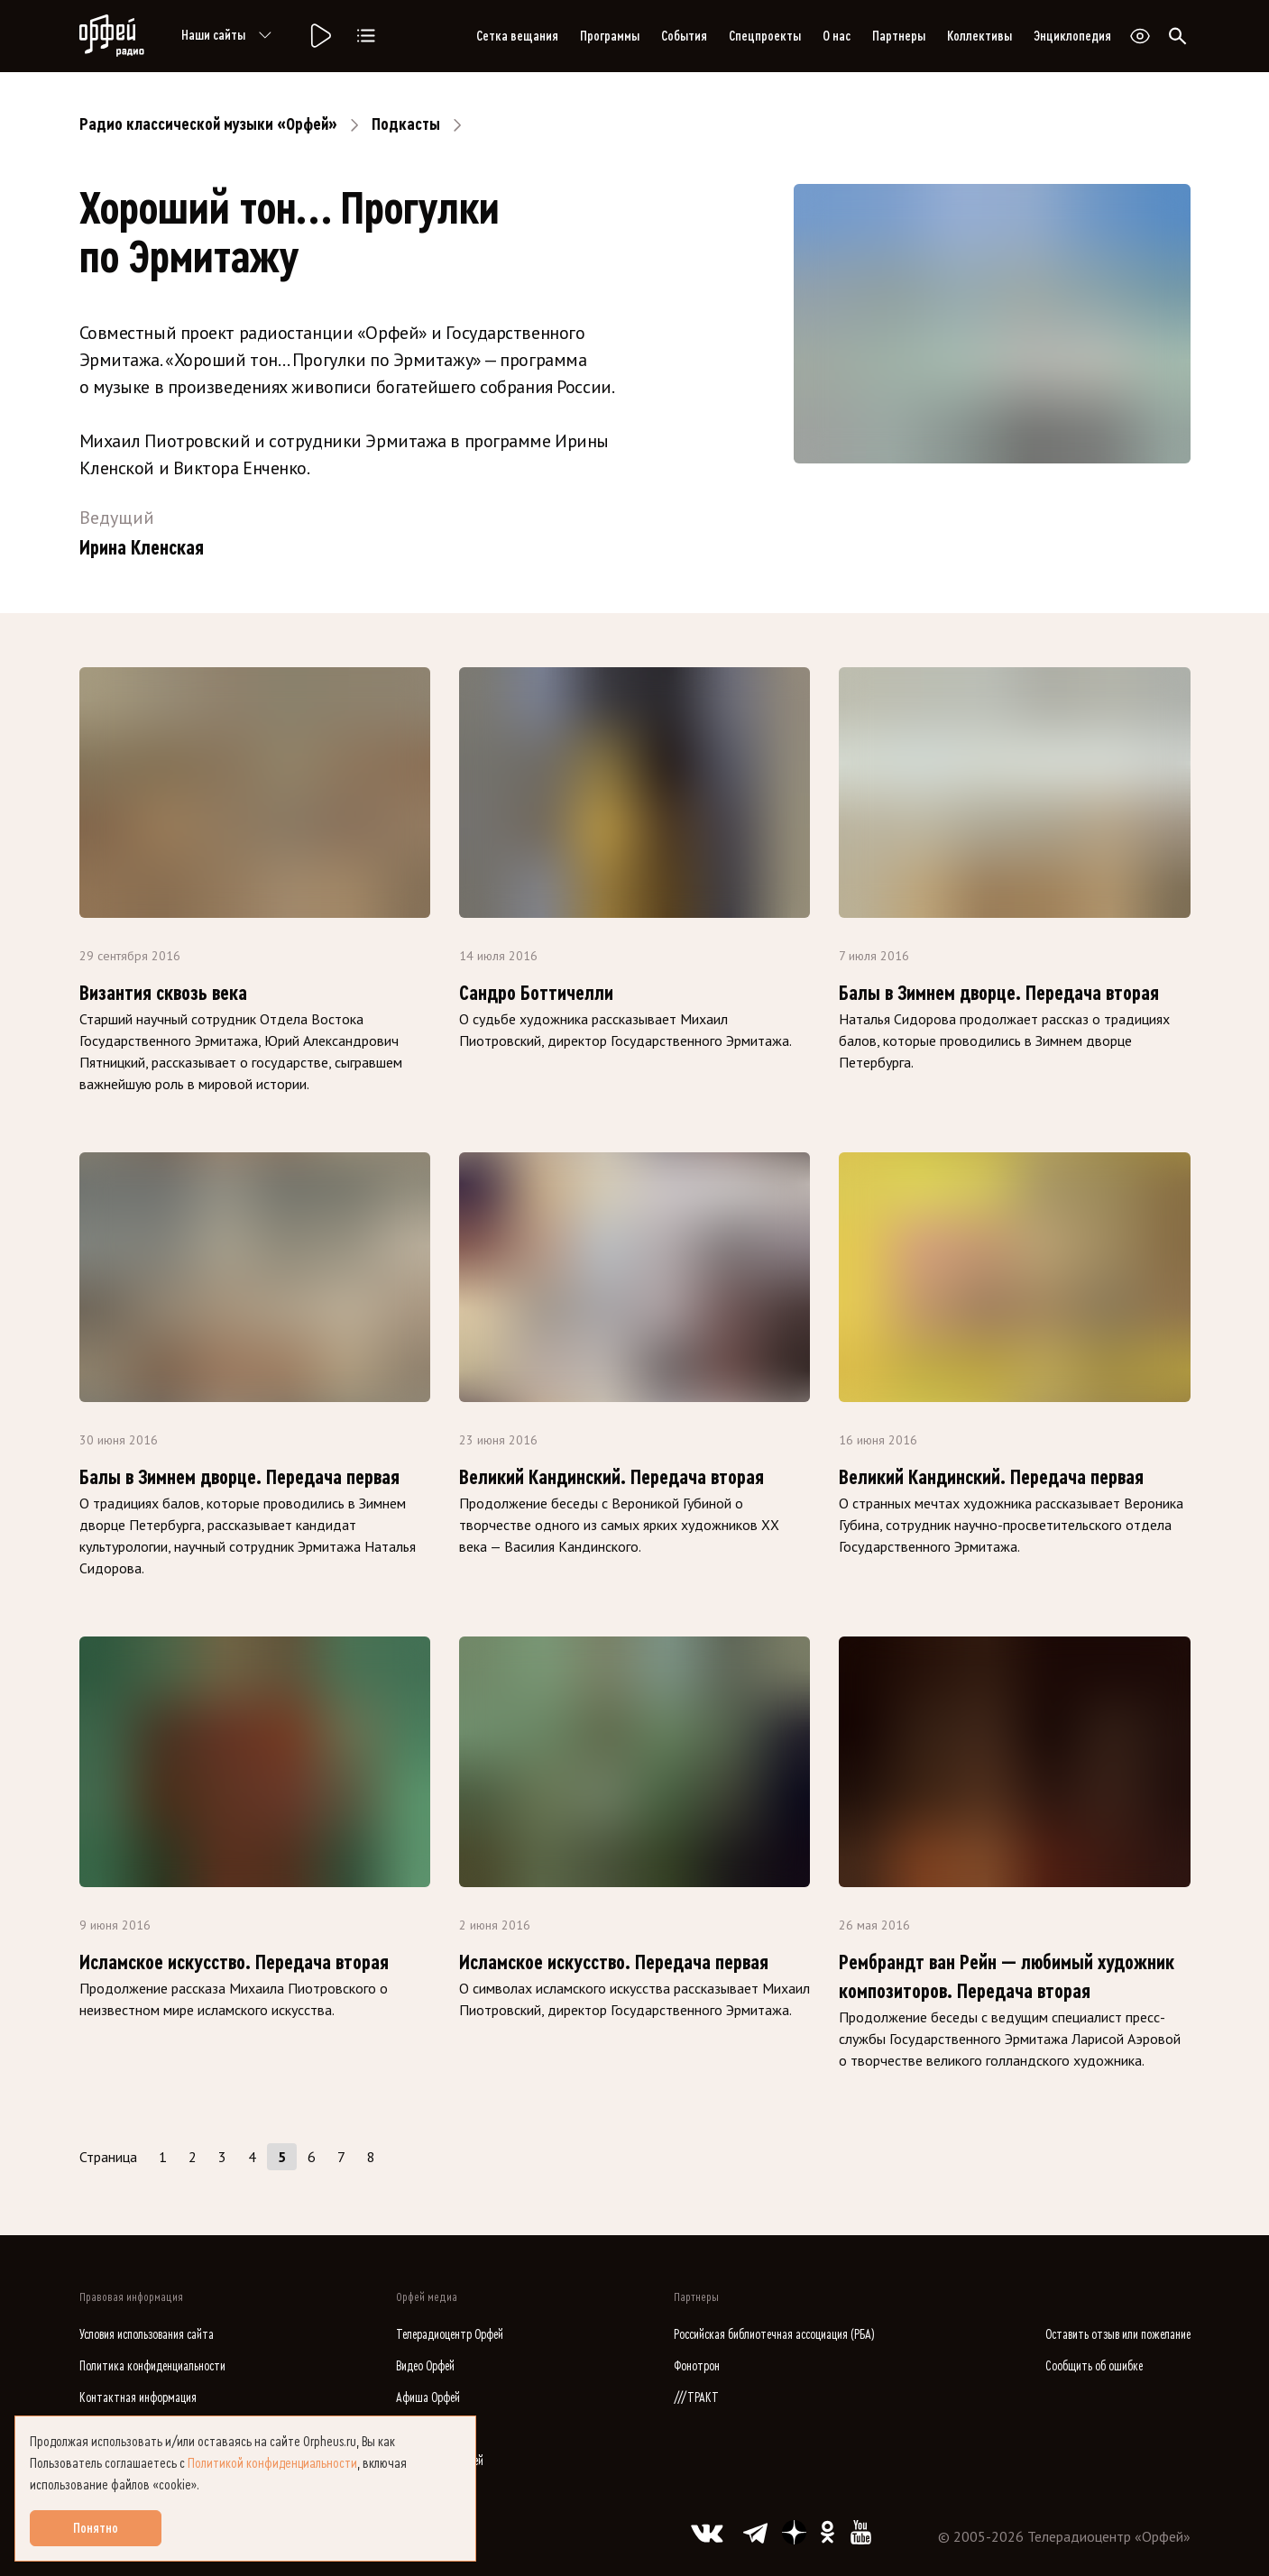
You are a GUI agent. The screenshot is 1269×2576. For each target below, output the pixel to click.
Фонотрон (697, 2366)
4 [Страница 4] (252, 2157)
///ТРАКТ (696, 2398)
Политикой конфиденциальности (272, 2463)
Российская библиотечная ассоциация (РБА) (774, 2335)
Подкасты (406, 124)
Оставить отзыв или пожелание (1118, 2335)
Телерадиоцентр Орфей (449, 2335)
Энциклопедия (1072, 36)
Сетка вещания (517, 36)
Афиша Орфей (428, 2398)
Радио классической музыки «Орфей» (208, 124)
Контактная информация (138, 2398)
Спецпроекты (765, 36)
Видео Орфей (425, 2366)
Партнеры (898, 36)
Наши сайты (229, 36)
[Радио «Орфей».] (319, 36)
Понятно (95, 2528)
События (684, 36)
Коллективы (979, 36)
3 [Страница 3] (222, 2157)
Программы (609, 36)
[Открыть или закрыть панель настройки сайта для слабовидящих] (1140, 36)
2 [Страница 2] (193, 2157)
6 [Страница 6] (312, 2157)
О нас (837, 36)
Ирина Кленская (141, 548)
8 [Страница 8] (371, 2157)
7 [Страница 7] (341, 2157)
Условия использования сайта (146, 2335)
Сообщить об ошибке (1094, 2366)
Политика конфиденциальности (152, 2366)
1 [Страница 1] (163, 2157)
